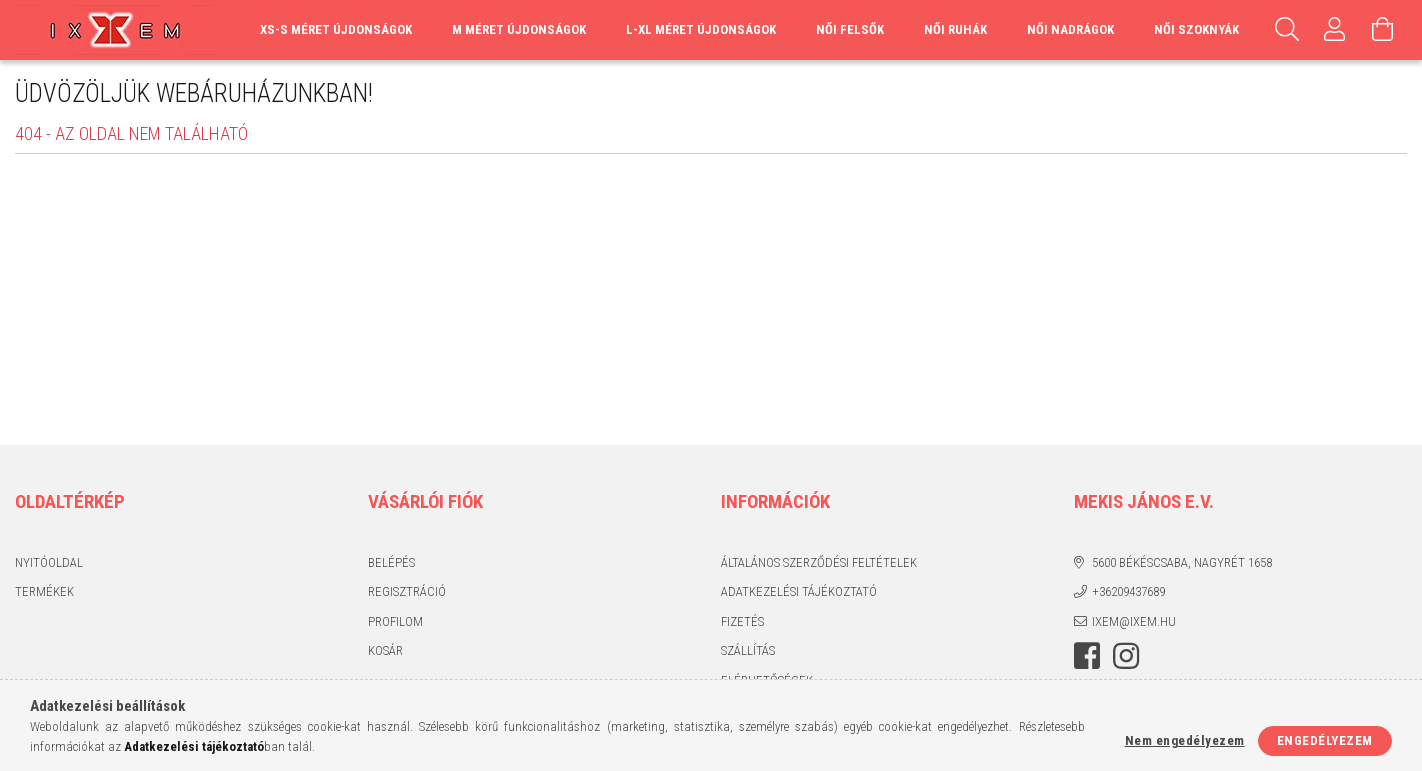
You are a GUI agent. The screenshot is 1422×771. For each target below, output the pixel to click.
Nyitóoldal (49, 562)
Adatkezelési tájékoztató (799, 591)
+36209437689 (1128, 591)
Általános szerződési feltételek (819, 562)
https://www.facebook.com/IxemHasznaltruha (1087, 656)
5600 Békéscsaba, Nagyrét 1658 (1182, 562)
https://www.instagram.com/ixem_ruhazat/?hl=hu (1126, 656)
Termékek (44, 591)
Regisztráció (407, 591)
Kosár (385, 650)
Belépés (391, 562)
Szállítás (748, 650)
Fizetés (742, 621)
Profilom (395, 621)
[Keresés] (1287, 30)
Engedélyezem (1325, 740)
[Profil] (1335, 30)
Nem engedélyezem (1185, 740)
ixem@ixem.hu (1134, 621)
